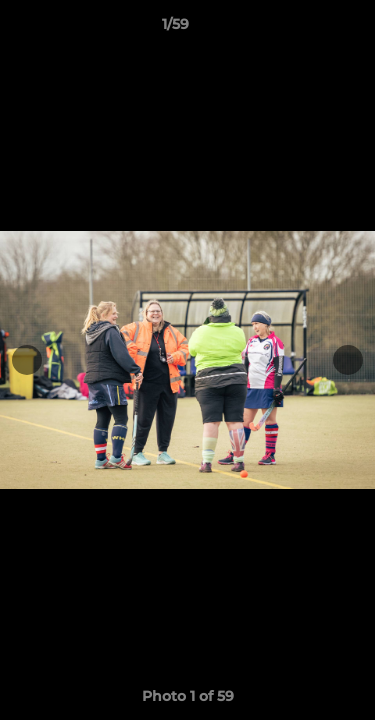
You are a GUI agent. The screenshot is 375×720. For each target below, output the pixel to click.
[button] (303, 29)
